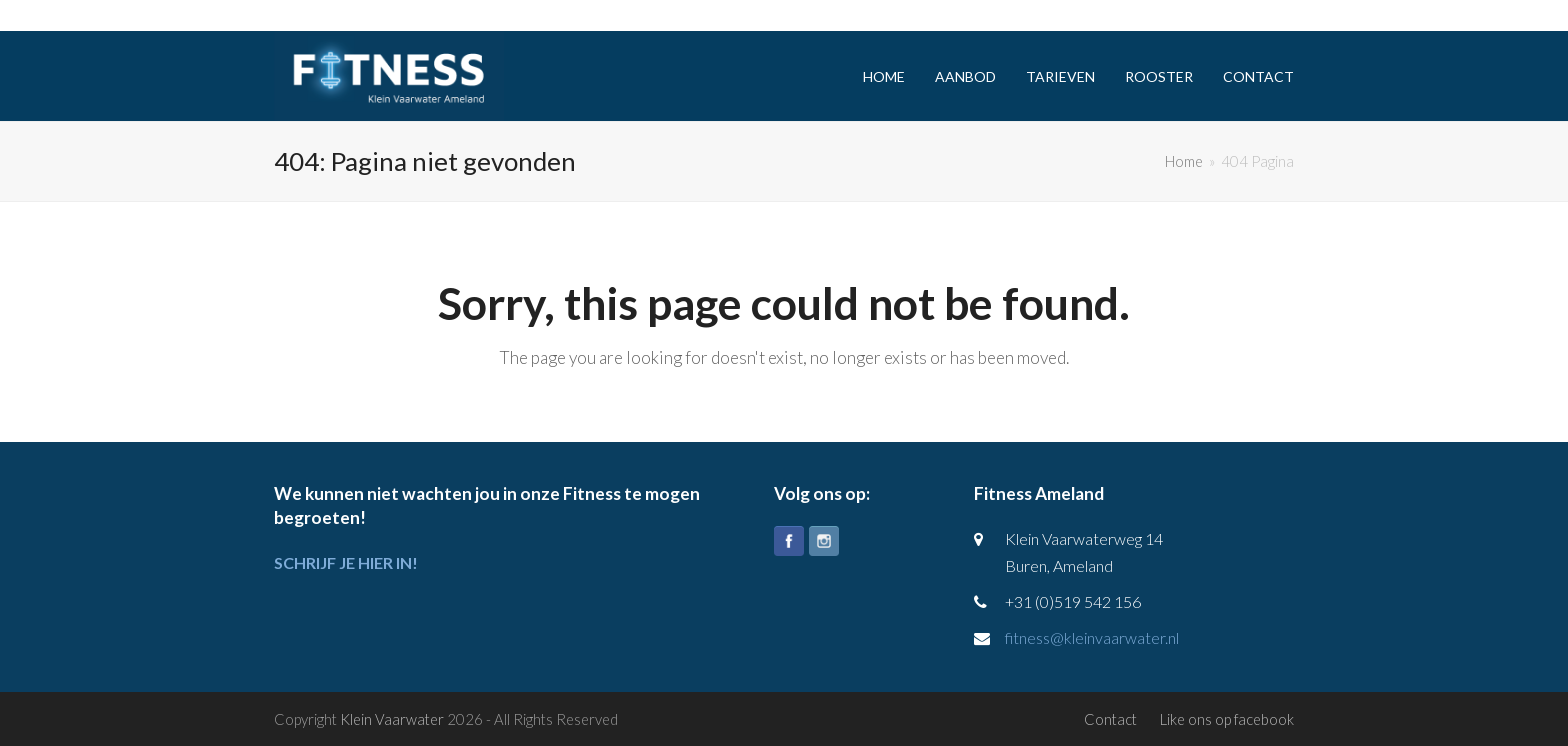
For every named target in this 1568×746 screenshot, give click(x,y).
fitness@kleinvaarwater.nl (1092, 637)
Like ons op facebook (1227, 719)
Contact (1110, 719)
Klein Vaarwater (392, 719)
